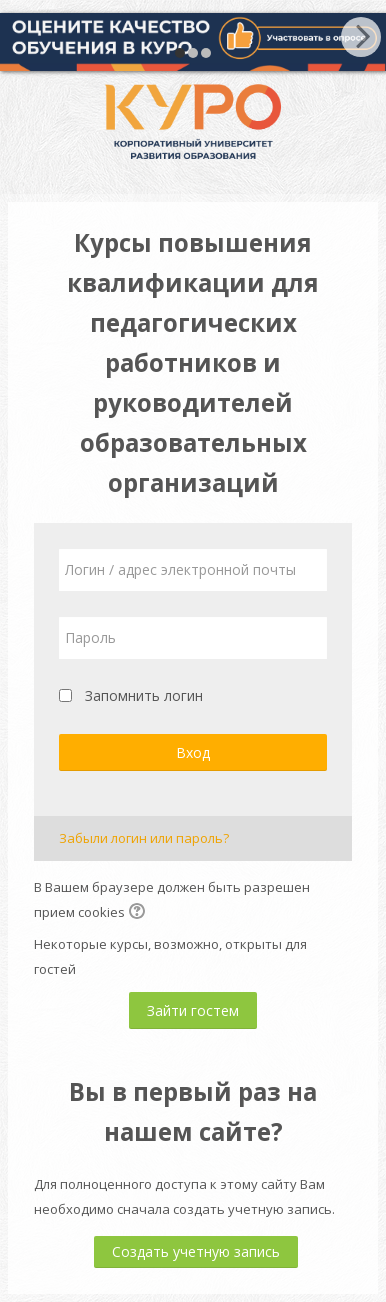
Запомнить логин (144, 695)
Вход (193, 752)
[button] (140, 913)
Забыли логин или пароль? (144, 838)
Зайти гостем (193, 1010)
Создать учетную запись (196, 1251)
